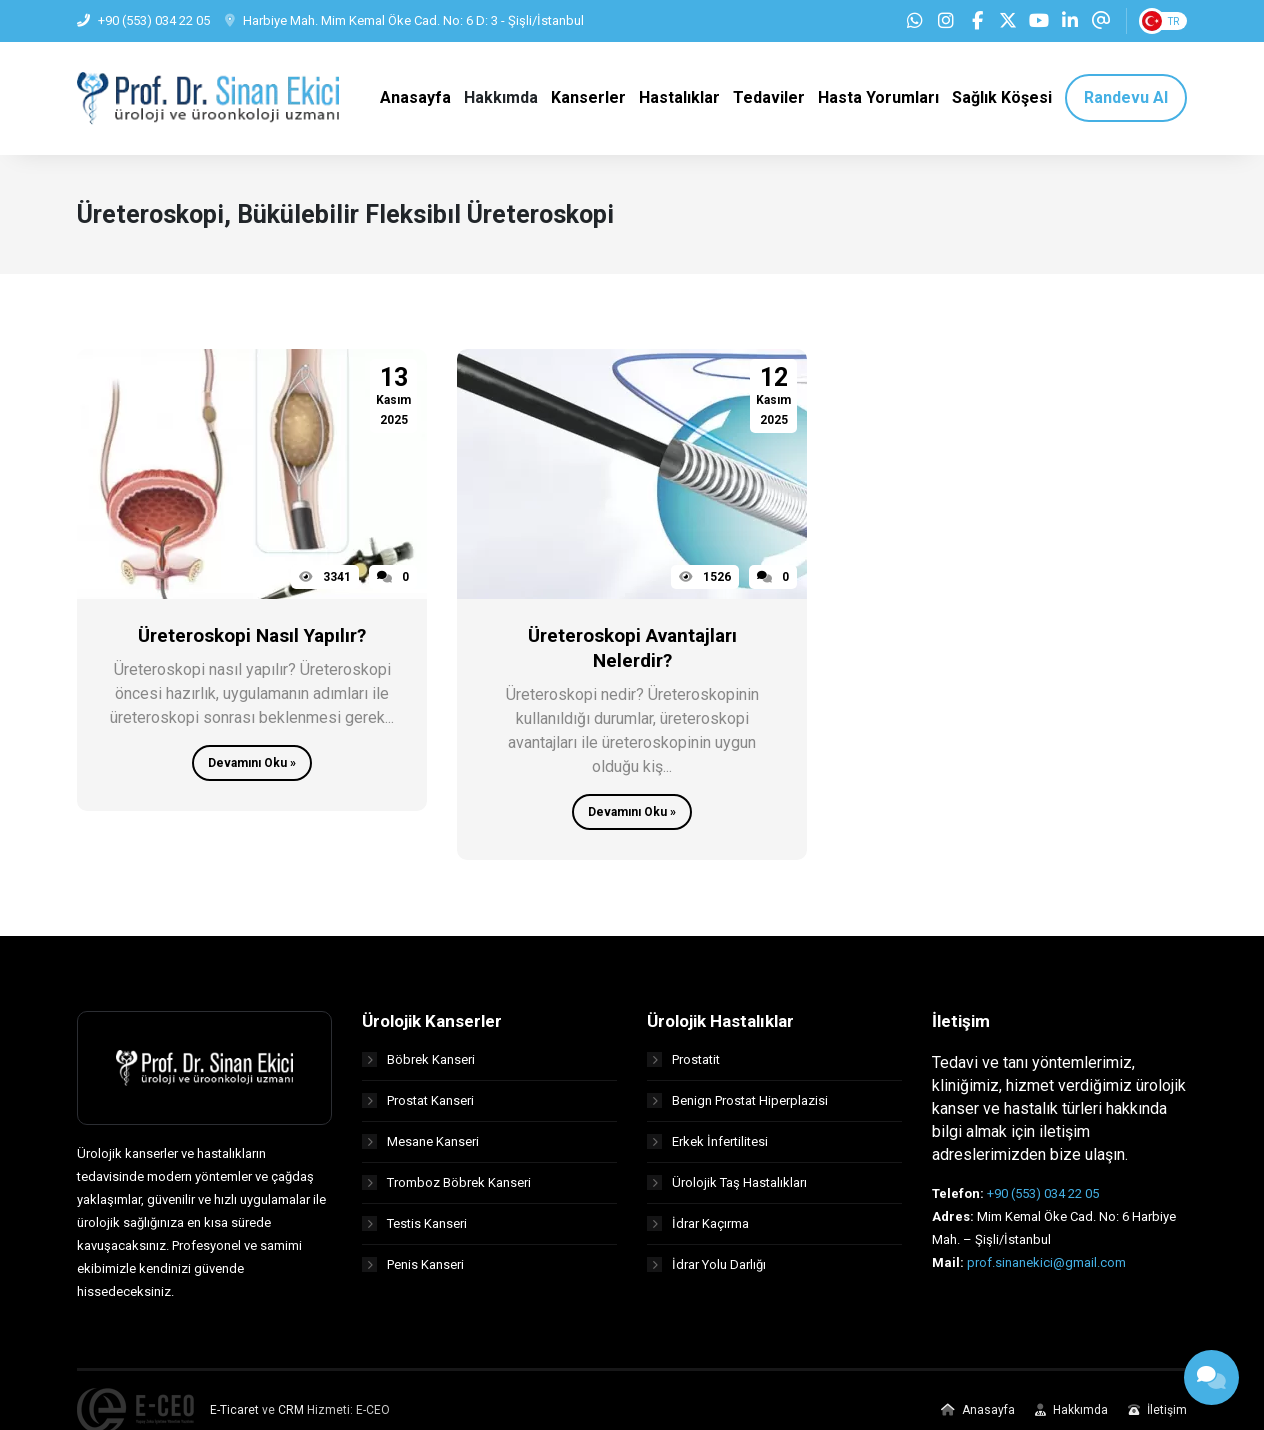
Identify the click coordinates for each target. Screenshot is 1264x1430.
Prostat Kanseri (418, 1102)
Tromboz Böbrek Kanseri (446, 1184)
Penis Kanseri (413, 1266)
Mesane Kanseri (420, 1143)
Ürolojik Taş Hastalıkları (727, 1184)
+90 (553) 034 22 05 (1043, 1195)
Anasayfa (978, 1412)
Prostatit (683, 1061)
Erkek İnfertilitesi (707, 1143)
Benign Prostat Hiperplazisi (737, 1102)
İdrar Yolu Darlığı (706, 1266)
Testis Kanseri (414, 1225)
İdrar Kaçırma (698, 1225)
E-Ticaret (234, 1412)
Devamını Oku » (252, 765)
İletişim (1157, 1412)
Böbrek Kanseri (418, 1061)
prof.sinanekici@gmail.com (1046, 1264)
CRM (291, 1412)
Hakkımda (1071, 1412)
